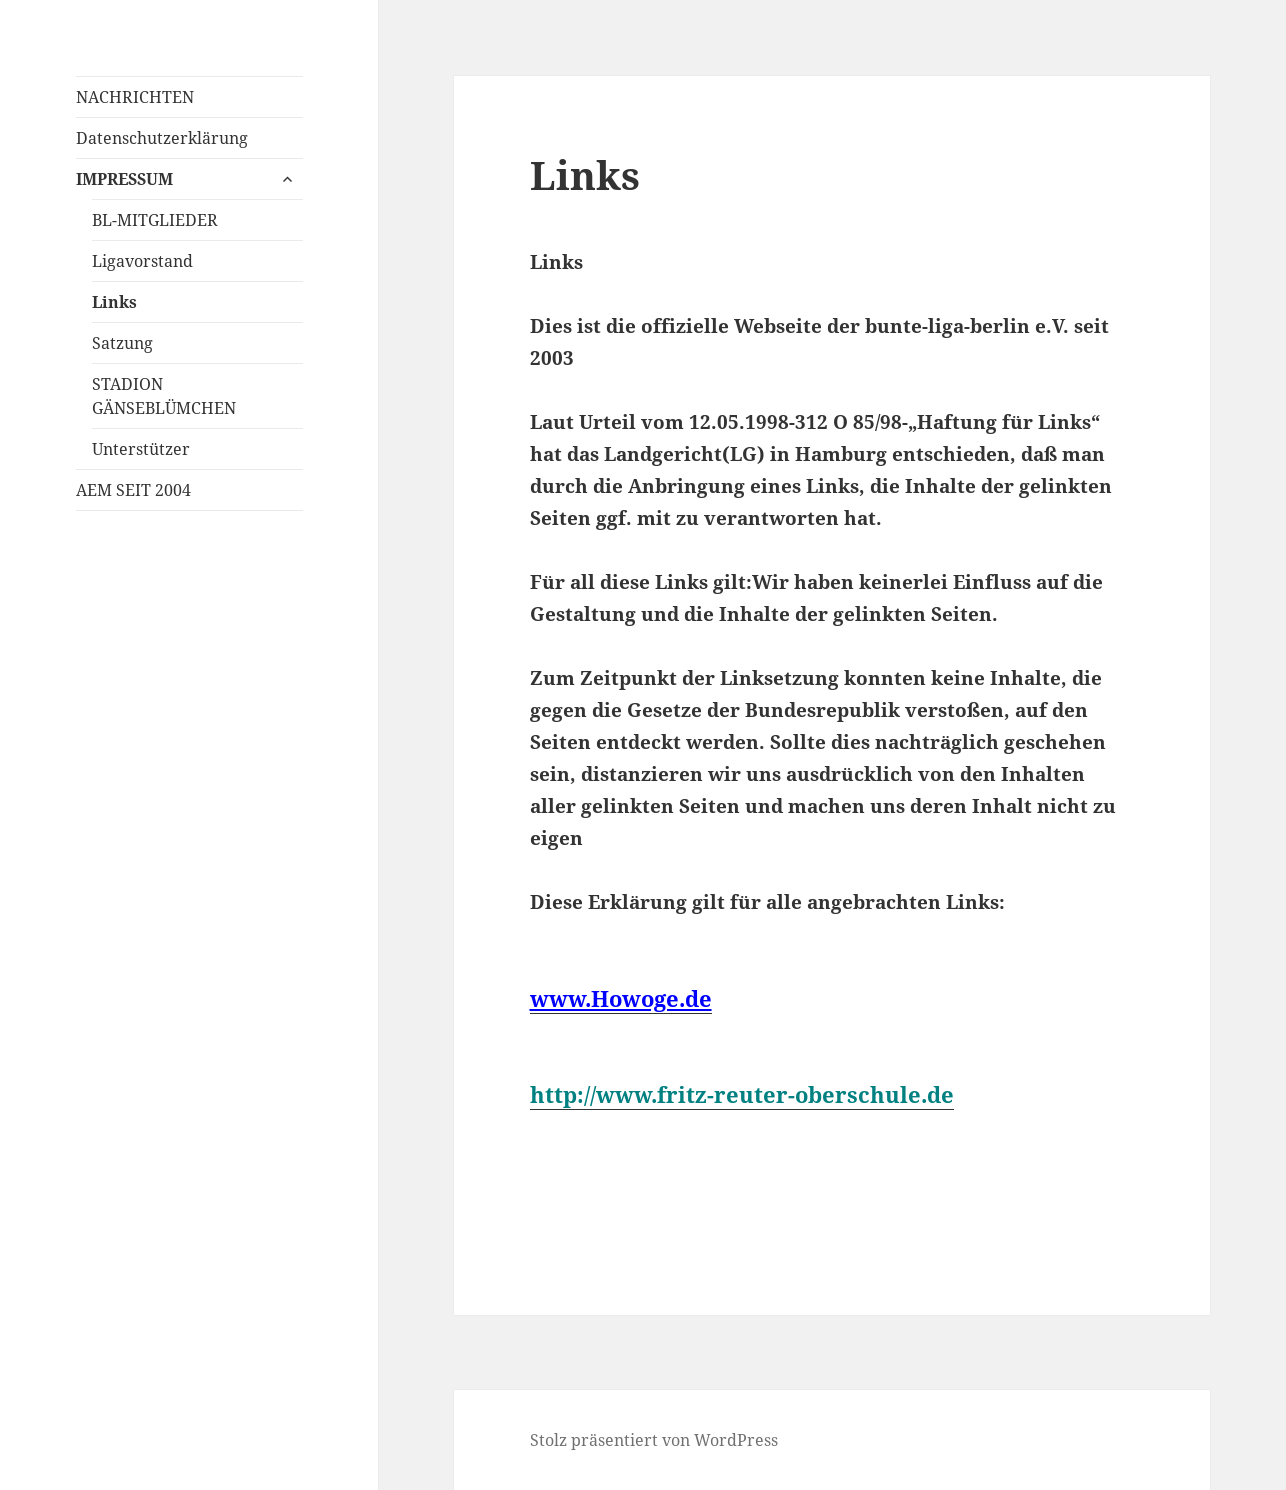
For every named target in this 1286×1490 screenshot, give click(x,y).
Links (114, 302)
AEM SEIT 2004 (133, 490)
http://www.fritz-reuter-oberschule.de (742, 1094)
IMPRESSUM (124, 179)
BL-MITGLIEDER (155, 220)
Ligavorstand (142, 261)
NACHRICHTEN (135, 97)
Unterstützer (141, 449)
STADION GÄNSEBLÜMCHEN (164, 396)
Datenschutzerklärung (162, 138)
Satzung (122, 343)
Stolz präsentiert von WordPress (654, 1440)
